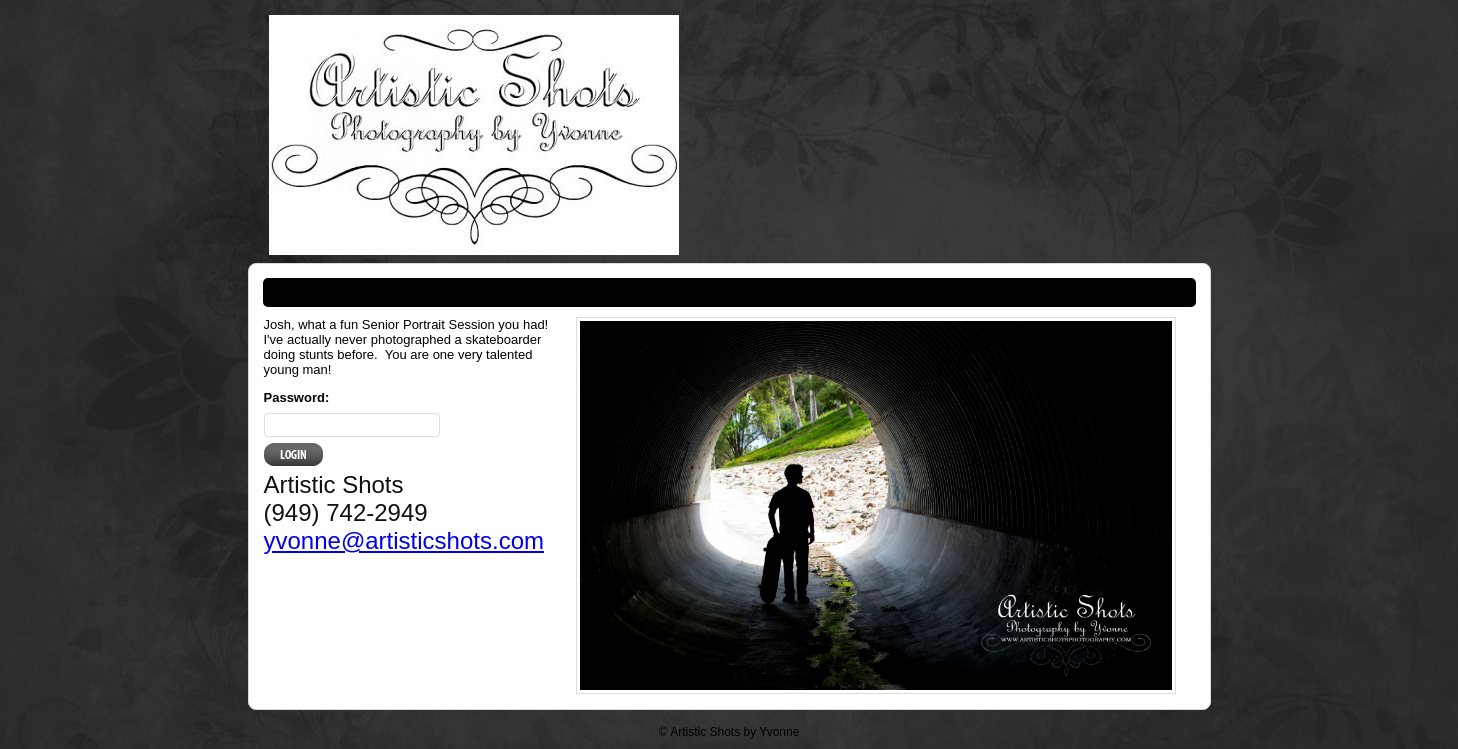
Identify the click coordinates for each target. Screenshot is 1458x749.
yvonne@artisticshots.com (404, 540)
